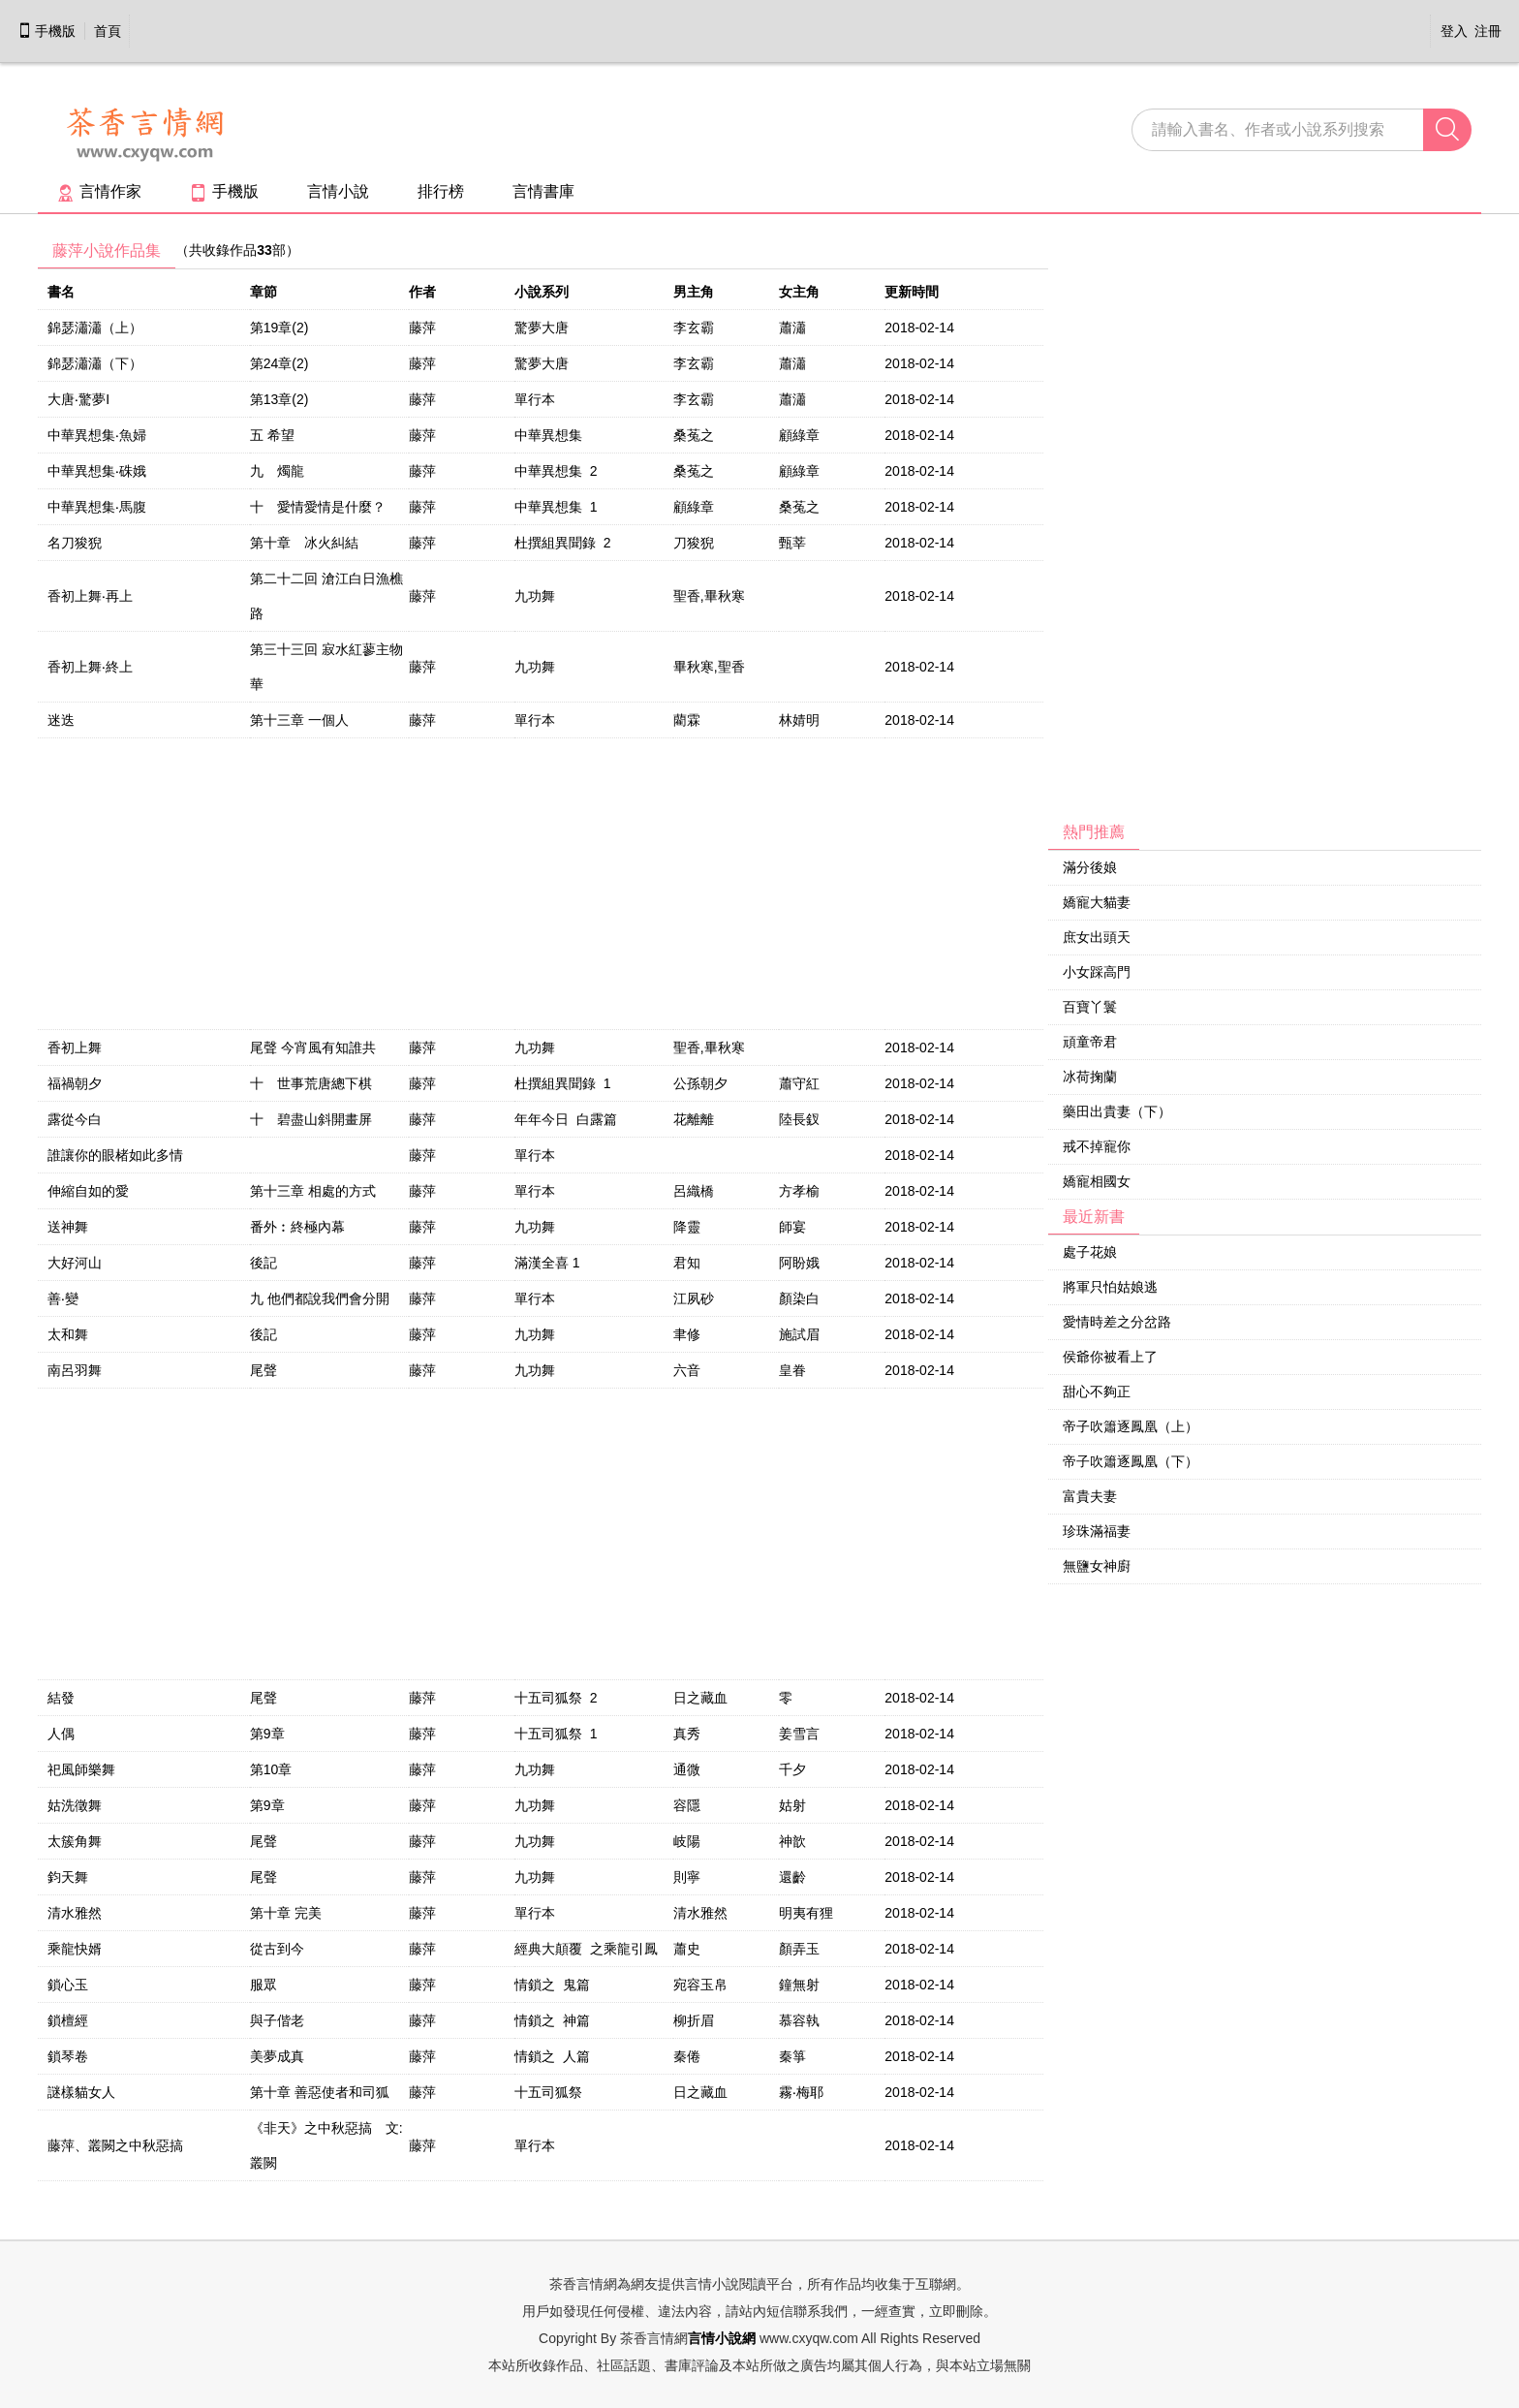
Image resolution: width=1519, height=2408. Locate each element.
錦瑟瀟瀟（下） (94, 363)
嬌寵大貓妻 (1097, 902)
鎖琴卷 (67, 2056)
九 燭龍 (277, 471)
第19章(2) (279, 327)
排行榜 (441, 191)
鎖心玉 (67, 1984)
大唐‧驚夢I (78, 399)
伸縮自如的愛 (88, 1191)
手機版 (46, 31)
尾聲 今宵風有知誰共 (313, 1047)
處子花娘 (1090, 1252)
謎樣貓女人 (81, 2092)
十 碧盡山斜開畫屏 (311, 1119)
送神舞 (67, 1227)
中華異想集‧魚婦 (96, 435)
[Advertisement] (1193, 524)
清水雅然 (74, 1913)
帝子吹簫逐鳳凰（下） (1130, 1461)
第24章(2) (279, 363)
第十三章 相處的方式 (313, 1191)
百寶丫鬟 (1090, 1007)
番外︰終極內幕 (297, 1227)
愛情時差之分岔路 (1117, 1321)
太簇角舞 (74, 1841)
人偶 (61, 1733)
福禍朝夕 (74, 1083)
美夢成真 (277, 2056)
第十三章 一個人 (299, 720)
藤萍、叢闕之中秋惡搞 (115, 2145)
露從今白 (74, 1119)
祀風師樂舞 (81, 1769)
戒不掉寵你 (1097, 1146)
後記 (263, 1262)
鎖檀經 (67, 2020)
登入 (1454, 31)
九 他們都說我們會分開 (319, 1298)
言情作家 (99, 191)
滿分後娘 (1090, 867)
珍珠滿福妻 (1097, 1531)
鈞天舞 (67, 1877)
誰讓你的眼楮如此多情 (115, 1155)
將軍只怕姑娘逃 (1110, 1287)
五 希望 (272, 435)
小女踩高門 (1097, 972)
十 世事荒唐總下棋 (311, 1083)
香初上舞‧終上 (90, 666)
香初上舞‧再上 (90, 596)
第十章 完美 (286, 1913)
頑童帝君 (1090, 1041)
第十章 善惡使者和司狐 (319, 2092)
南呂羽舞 (74, 1370)
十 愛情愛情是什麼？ (318, 507)
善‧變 (62, 1298)
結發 (61, 1697)
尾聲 (263, 1370)
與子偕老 (277, 2020)
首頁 (107, 31)
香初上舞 (74, 1047)
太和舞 (67, 1334)
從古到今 (277, 1948)
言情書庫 (543, 191)
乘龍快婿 (74, 1948)
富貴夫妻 (1090, 1496)
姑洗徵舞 (74, 1805)
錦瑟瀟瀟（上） (94, 327)
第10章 (271, 1769)
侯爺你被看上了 (1110, 1356)
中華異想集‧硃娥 (96, 471)
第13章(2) (279, 399)
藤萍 (422, 327)
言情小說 (338, 191)
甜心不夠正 (1097, 1391)
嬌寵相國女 (1097, 1181)
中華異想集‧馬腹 (96, 507)
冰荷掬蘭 (1090, 1076)
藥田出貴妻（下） (1117, 1111)
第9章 (267, 1733)
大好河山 (74, 1262)
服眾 (263, 1984)
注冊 (1488, 31)
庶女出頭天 (1097, 937)
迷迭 (61, 720)
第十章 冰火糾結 (304, 542)
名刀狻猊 (74, 542)
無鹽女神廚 (1097, 1566)
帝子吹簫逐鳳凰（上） (1130, 1426)
